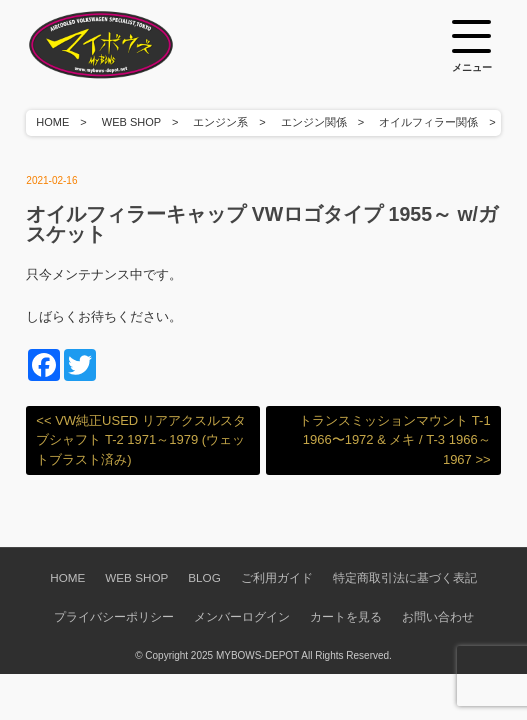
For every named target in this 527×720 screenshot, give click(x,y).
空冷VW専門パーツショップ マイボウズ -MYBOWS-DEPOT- (126, 45)
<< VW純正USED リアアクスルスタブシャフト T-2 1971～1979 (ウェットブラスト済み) (140, 440)
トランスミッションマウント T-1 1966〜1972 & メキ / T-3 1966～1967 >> (394, 440)
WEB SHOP (131, 122)
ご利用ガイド (277, 577)
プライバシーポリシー (114, 616)
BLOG (204, 577)
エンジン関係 (314, 122)
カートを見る (346, 616)
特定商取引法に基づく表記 (405, 577)
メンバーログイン (242, 616)
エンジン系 (220, 122)
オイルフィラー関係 (428, 122)
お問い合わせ (438, 616)
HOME (52, 122)
